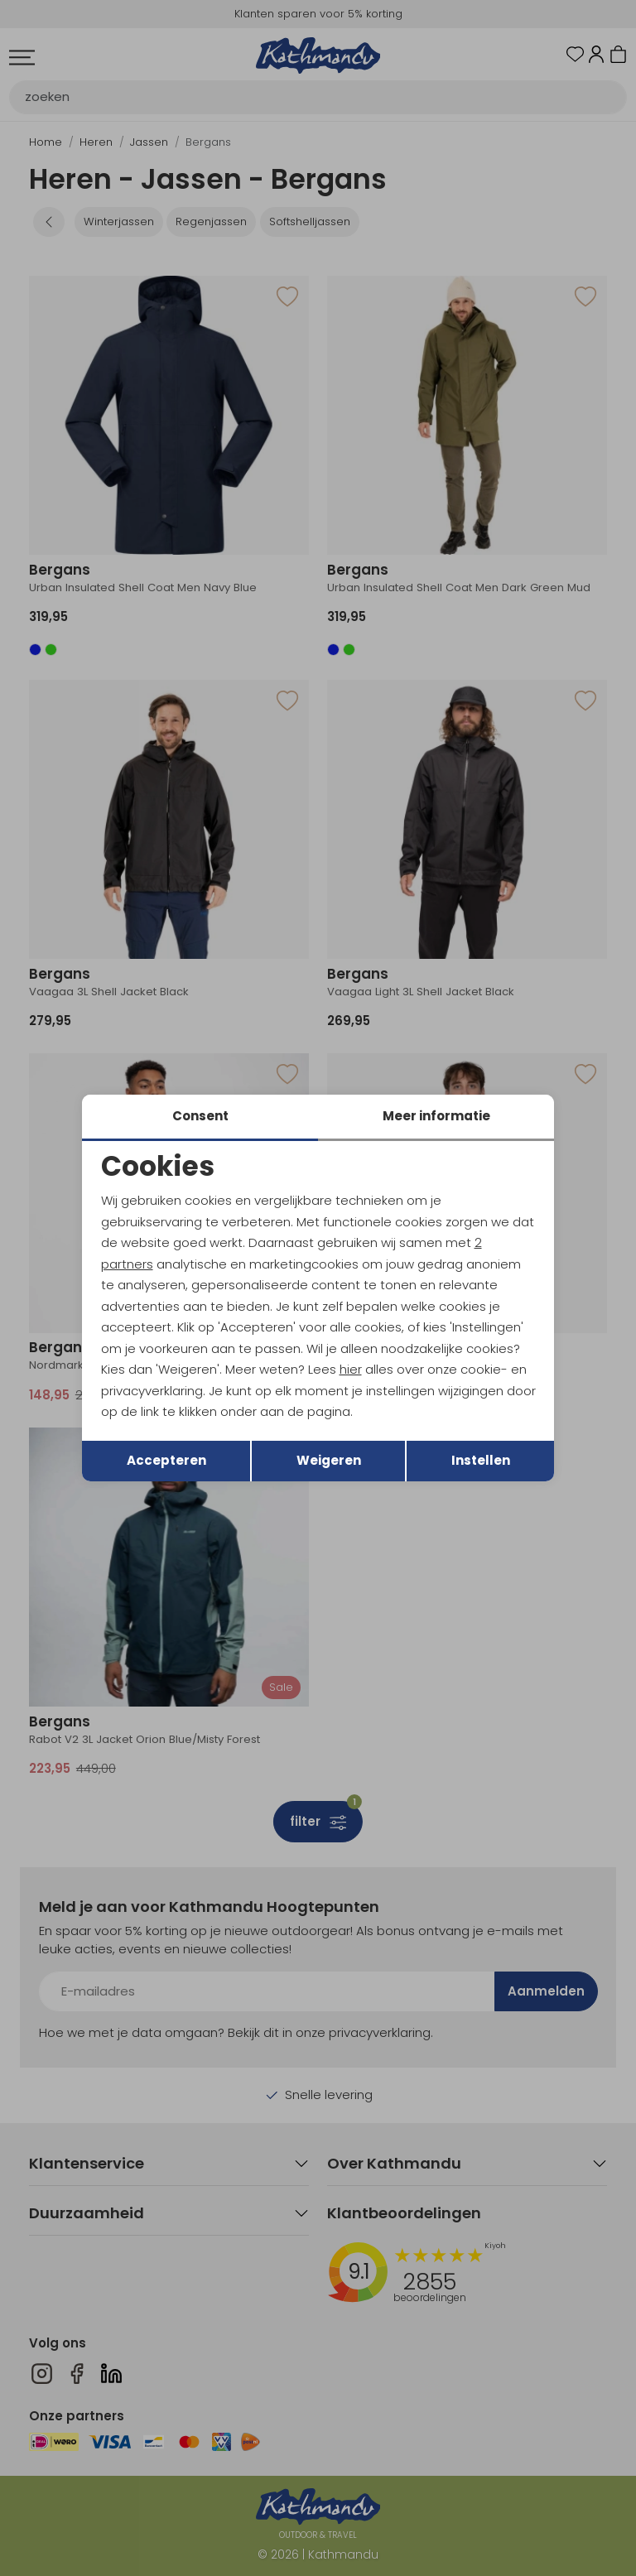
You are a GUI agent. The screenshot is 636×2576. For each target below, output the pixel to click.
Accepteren (166, 1460)
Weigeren (328, 1460)
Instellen (480, 1460)
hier (351, 1369)
